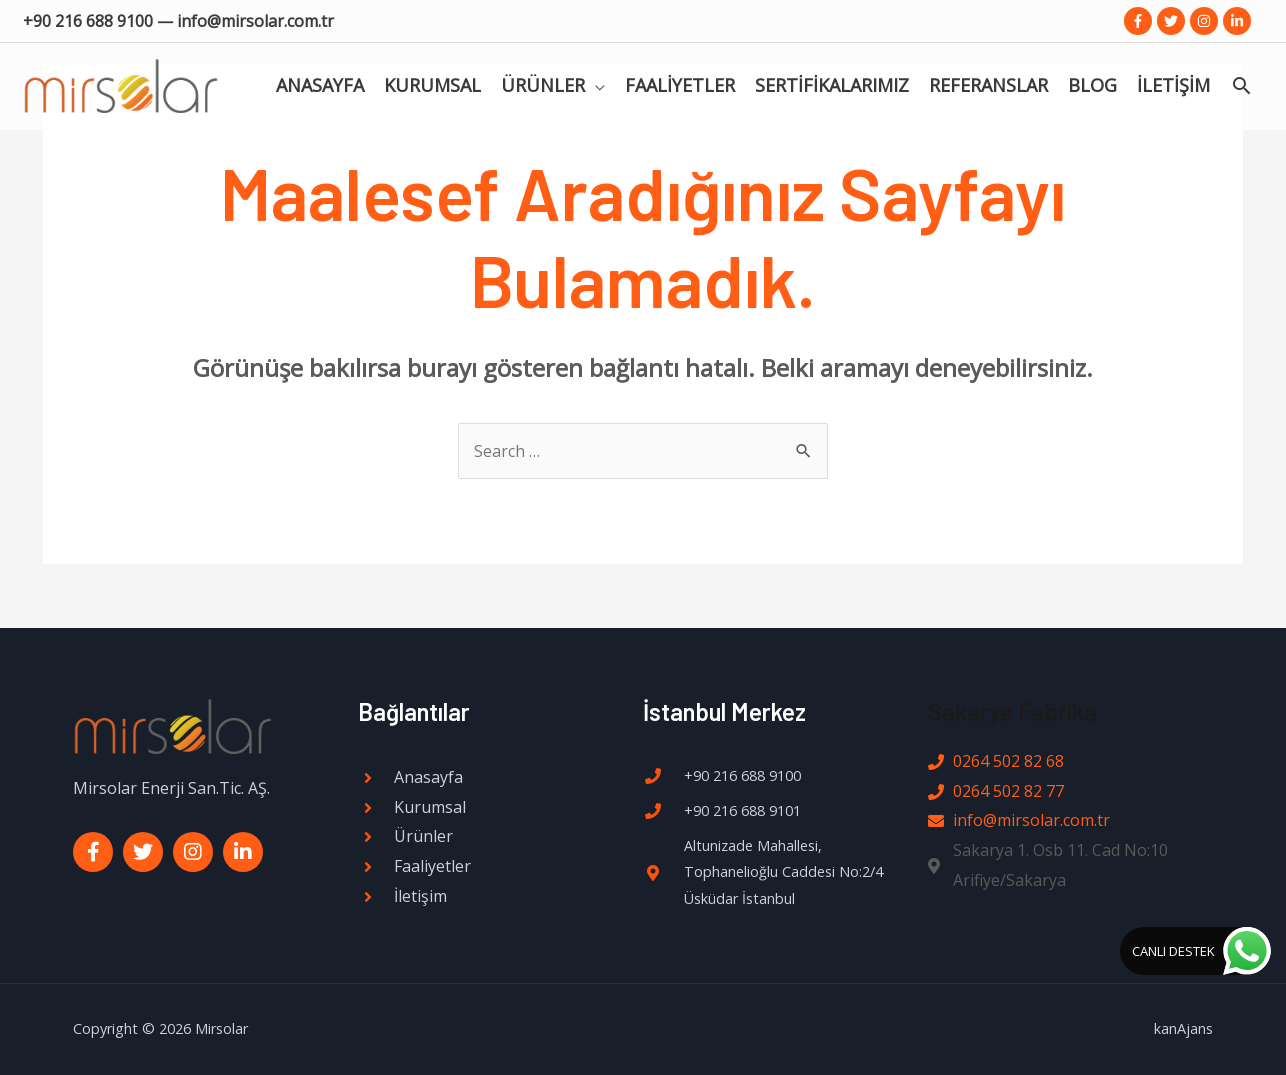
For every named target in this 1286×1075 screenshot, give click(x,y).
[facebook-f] (1140, 21)
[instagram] (1206, 21)
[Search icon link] (1241, 90)
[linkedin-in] (1239, 21)
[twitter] (1173, 21)
